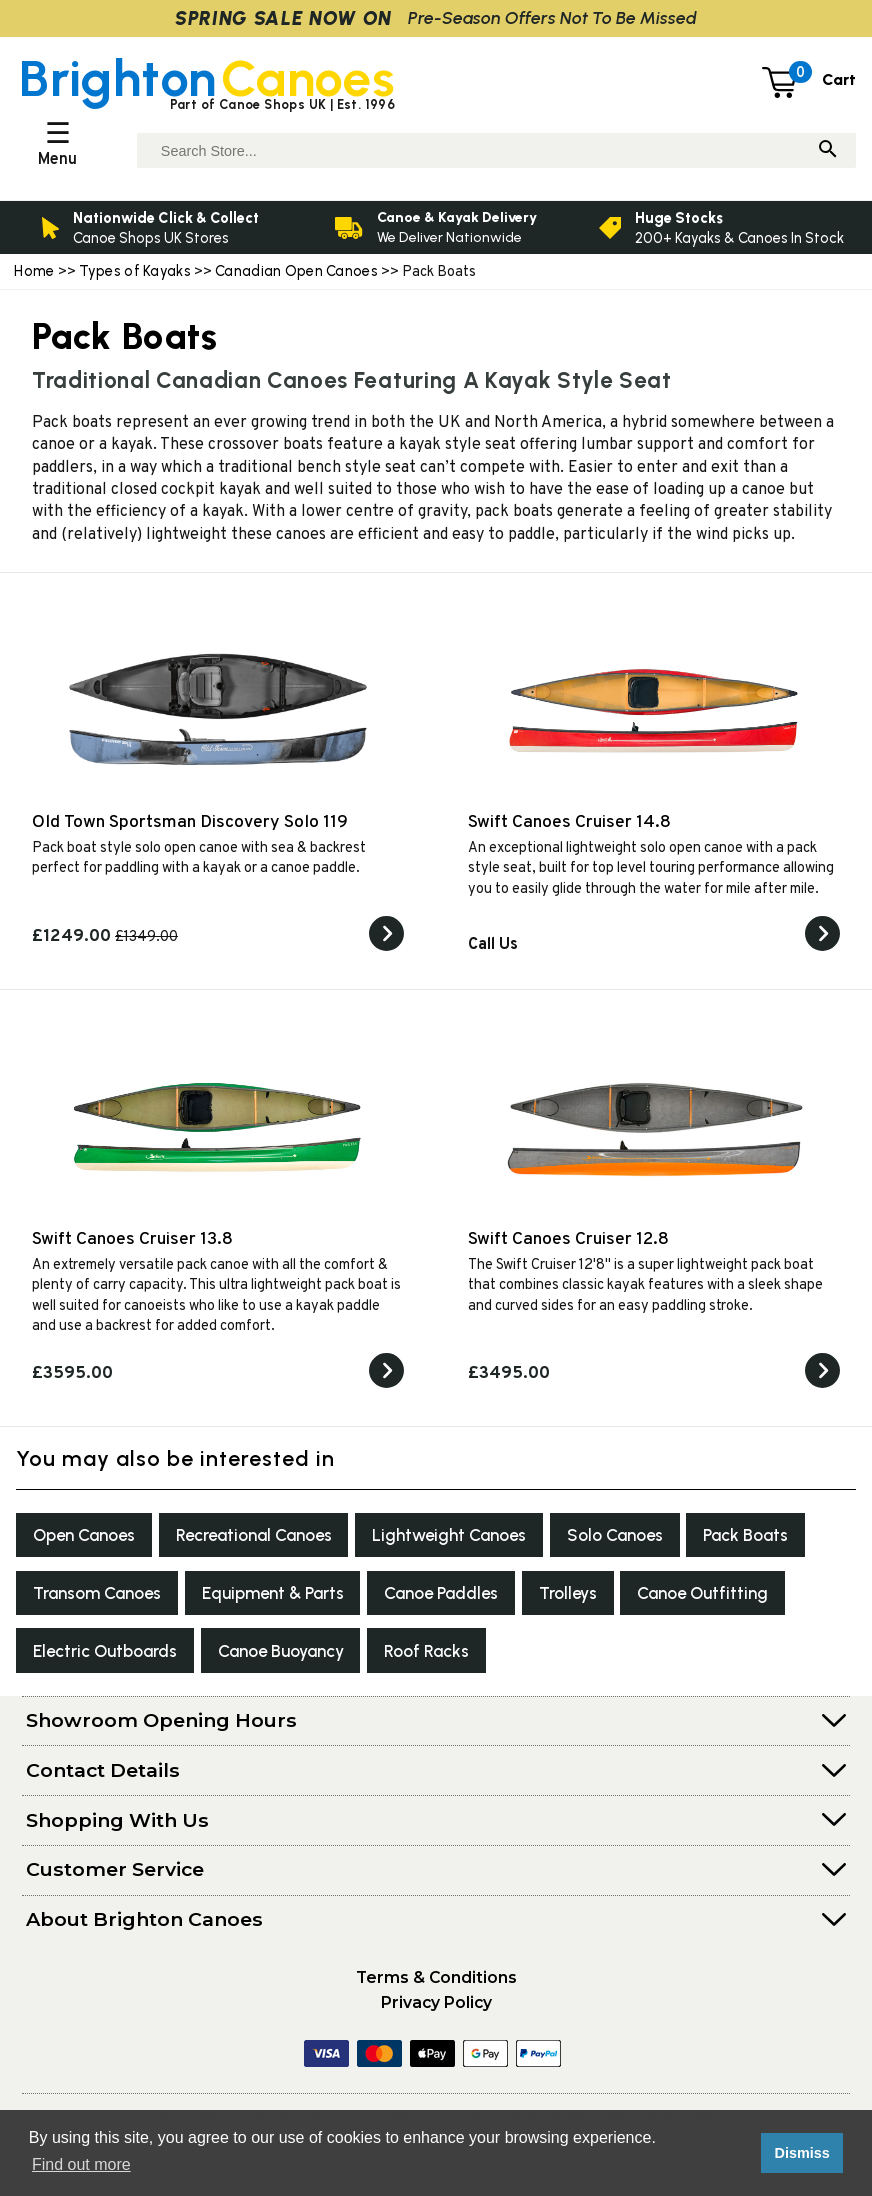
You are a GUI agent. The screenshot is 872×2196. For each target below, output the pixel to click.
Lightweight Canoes (481, 1537)
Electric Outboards (292, 1660)
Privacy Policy (436, 2015)
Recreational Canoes (272, 1537)
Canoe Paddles (605, 1598)
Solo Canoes (656, 1537)
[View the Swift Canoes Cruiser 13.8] (386, 1384)
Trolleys (742, 1598)
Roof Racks (635, 1660)
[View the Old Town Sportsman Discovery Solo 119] (386, 947)
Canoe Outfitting (104, 1660)
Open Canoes (90, 1537)
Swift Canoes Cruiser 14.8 (569, 822)
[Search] (828, 150)
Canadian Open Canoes (296, 271)
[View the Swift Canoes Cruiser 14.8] (822, 947)
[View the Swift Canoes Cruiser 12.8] (822, 1384)
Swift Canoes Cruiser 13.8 (132, 1239)
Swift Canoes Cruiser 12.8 (568, 1239)
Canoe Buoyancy (480, 1660)
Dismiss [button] (801, 2153)
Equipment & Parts (425, 1598)
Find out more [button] (81, 2164)
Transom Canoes (236, 1598)
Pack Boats (79, 1598)
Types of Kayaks (137, 271)
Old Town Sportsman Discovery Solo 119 (190, 822)
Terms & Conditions (436, 1989)
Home (34, 271)
